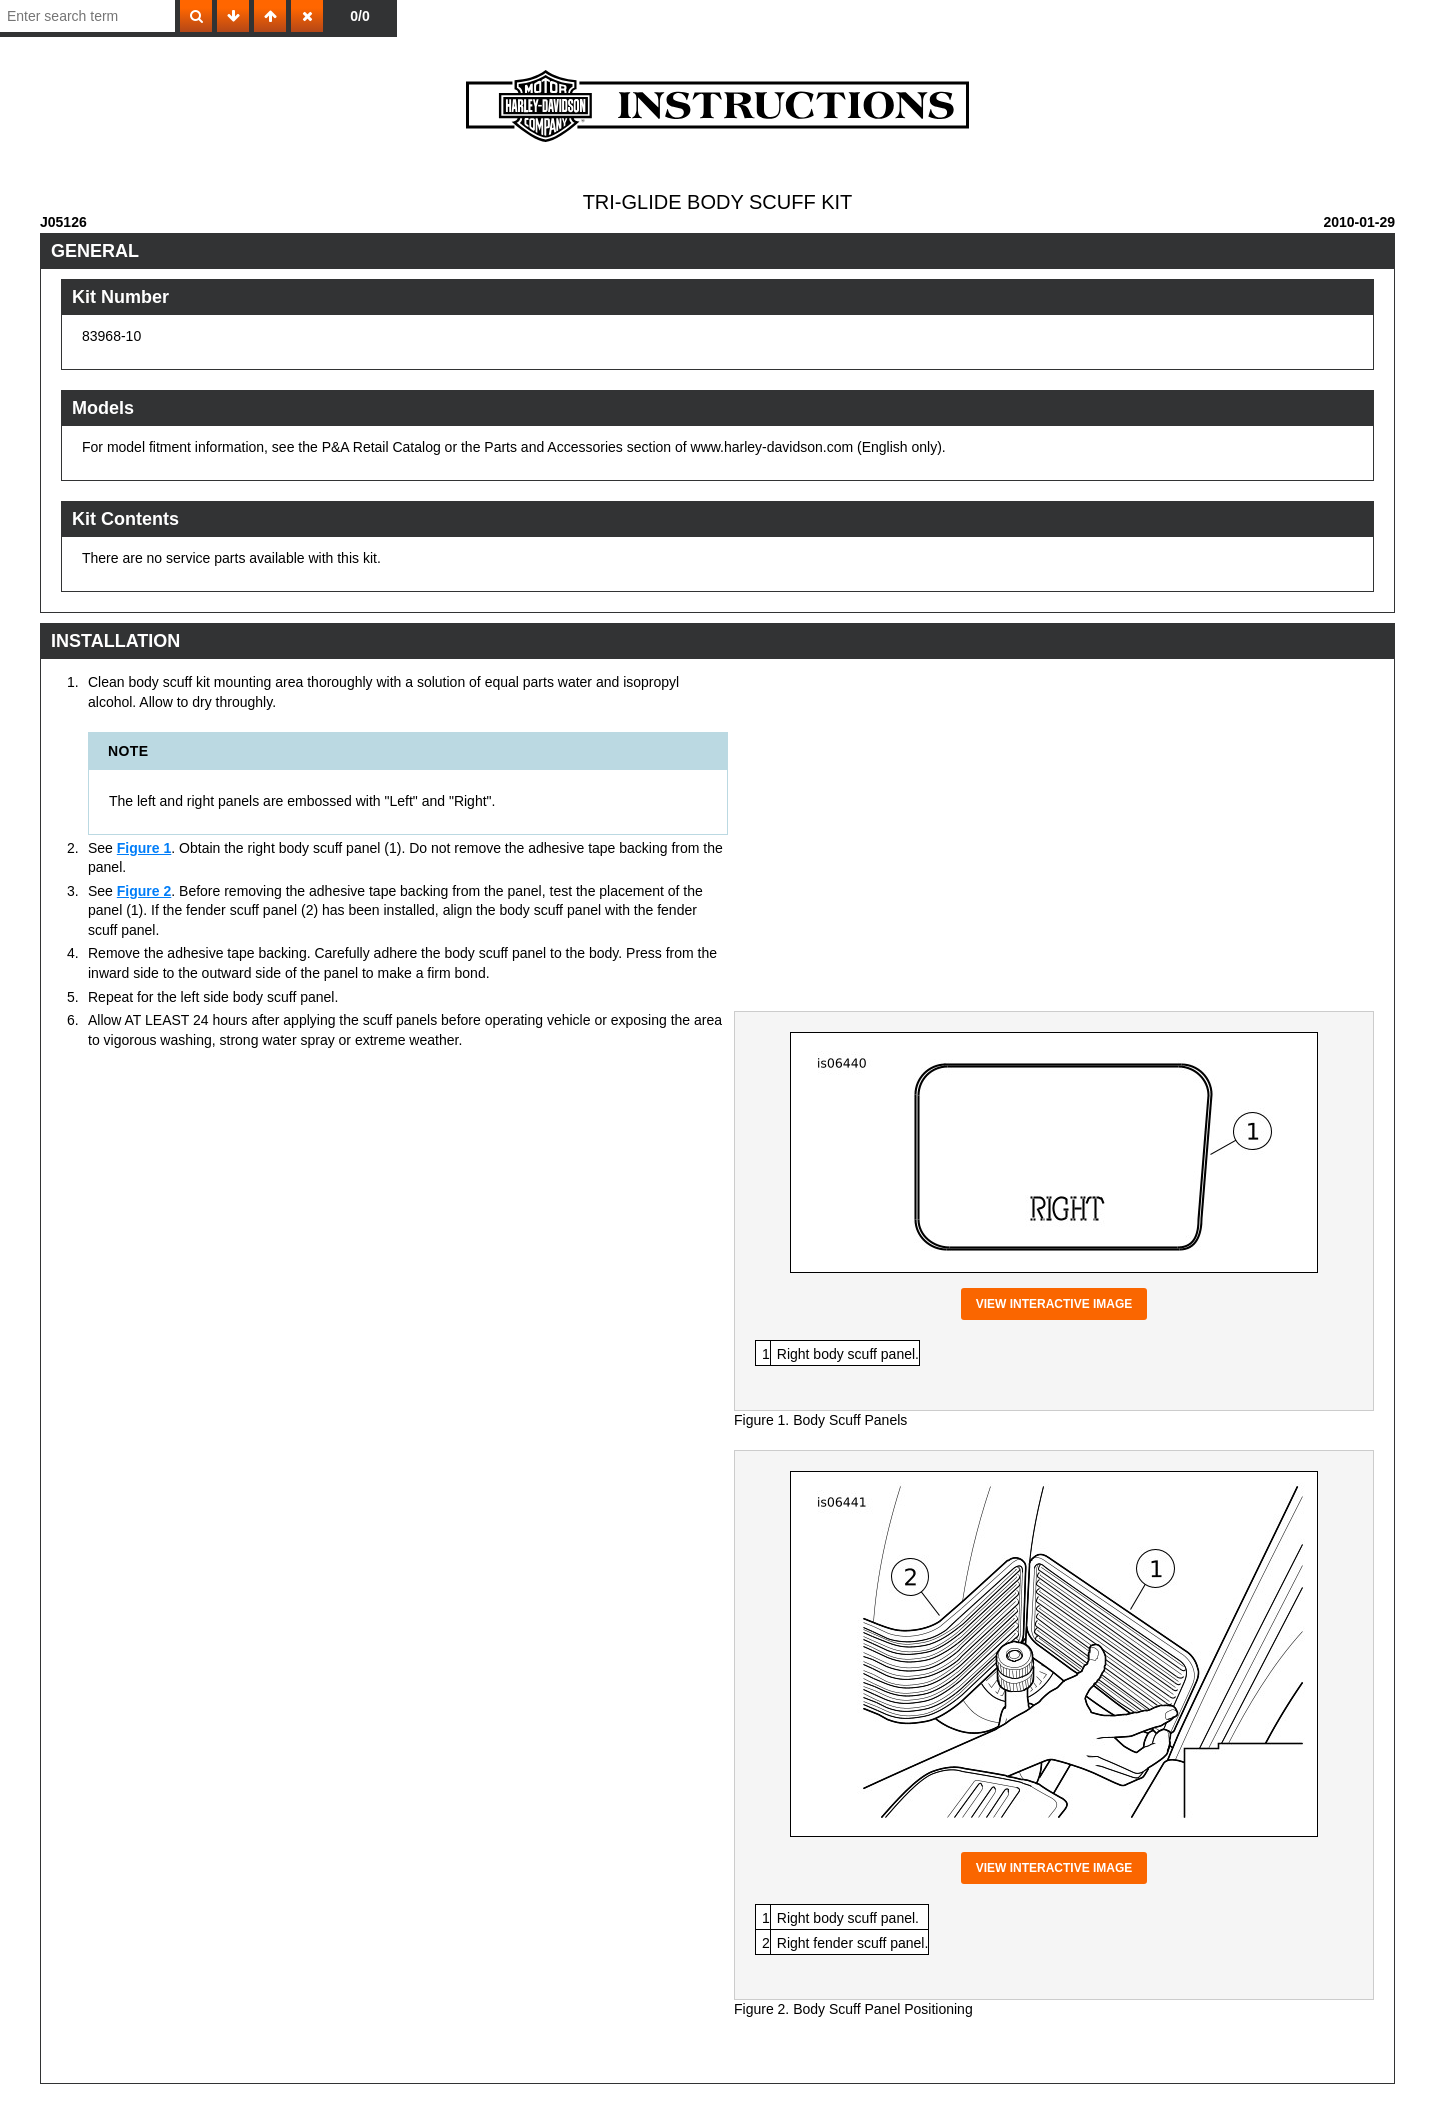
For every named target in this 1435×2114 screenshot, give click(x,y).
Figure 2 (144, 891)
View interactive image (1054, 1304)
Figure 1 (144, 848)
